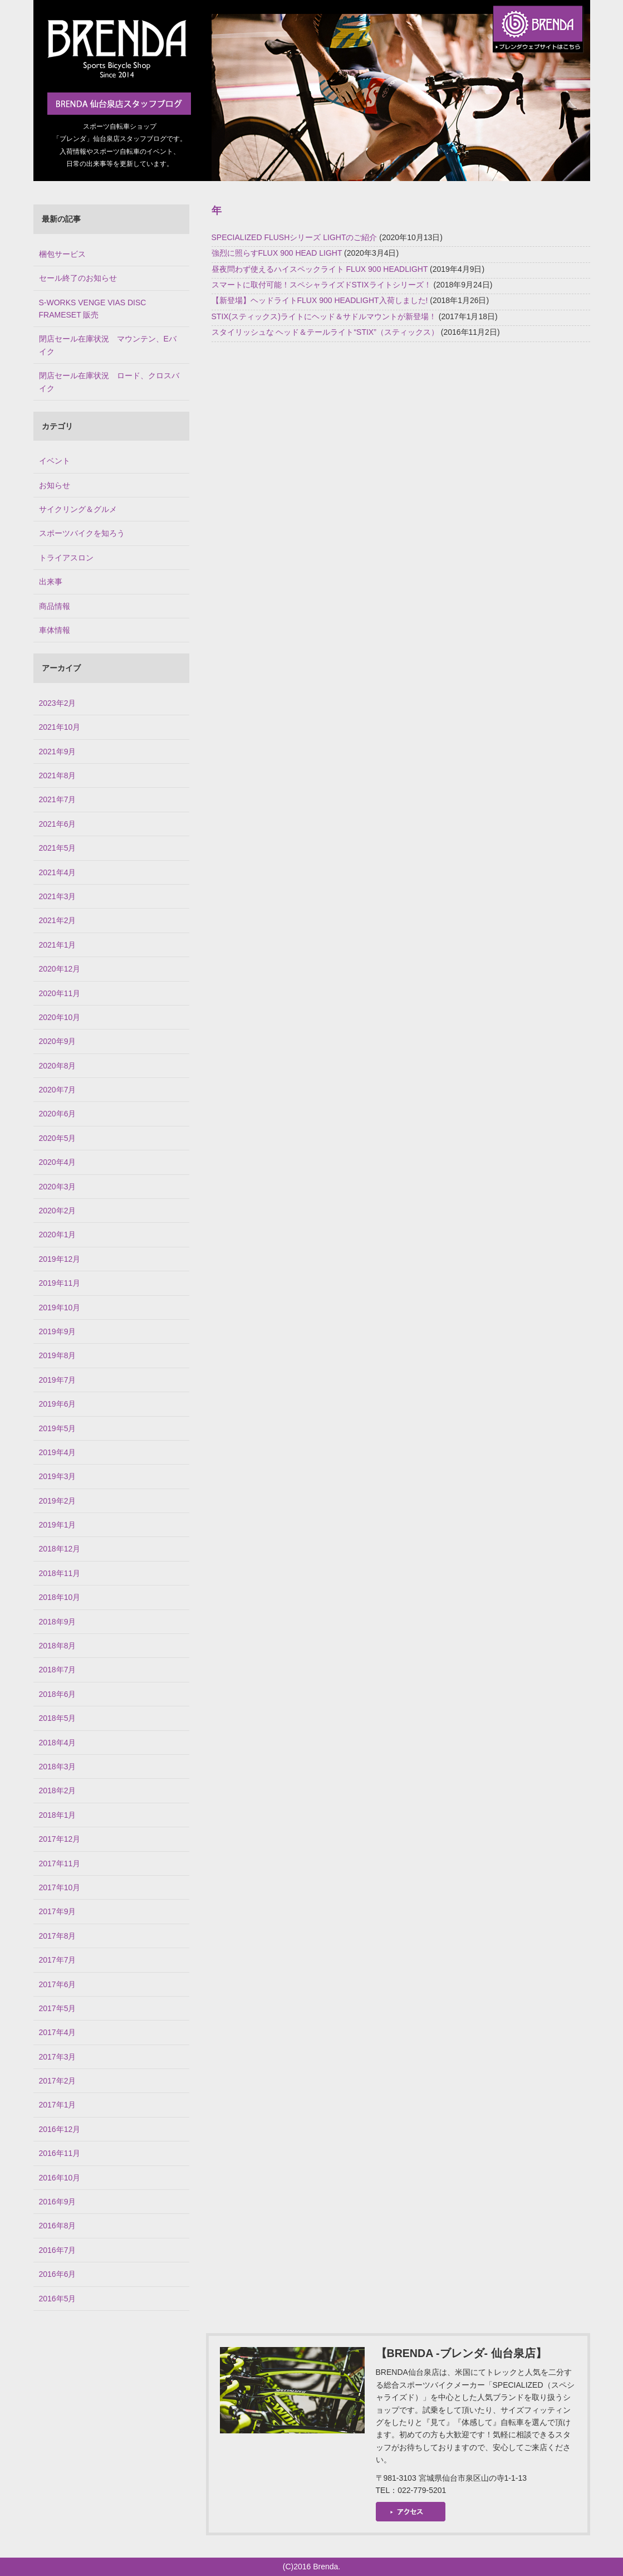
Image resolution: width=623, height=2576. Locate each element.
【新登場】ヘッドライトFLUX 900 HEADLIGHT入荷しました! (320, 300)
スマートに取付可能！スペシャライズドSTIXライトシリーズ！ (321, 284)
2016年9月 (57, 2201)
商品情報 (54, 606)
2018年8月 (57, 1645)
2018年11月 (60, 1573)
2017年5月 (57, 2008)
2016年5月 (57, 2298)
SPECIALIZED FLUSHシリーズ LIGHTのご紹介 (294, 237)
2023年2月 (57, 703)
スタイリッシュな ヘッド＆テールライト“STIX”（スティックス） (325, 332)
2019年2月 (57, 1500)
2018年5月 (57, 1718)
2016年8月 (57, 2225)
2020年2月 (57, 1210)
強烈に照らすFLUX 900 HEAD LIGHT (277, 252)
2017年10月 (60, 1887)
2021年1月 (57, 944)
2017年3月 (57, 2056)
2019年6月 (57, 1403)
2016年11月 (60, 2153)
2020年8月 (57, 1065)
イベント (54, 460)
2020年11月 (60, 993)
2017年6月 (57, 1984)
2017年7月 (57, 1959)
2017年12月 (60, 1839)
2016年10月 (60, 2177)
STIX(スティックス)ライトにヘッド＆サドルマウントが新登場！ (324, 316)
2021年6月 (57, 823)
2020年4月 (57, 1162)
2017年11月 (60, 1863)
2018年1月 (57, 1815)
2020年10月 (60, 1017)
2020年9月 (57, 1041)
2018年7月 (57, 1669)
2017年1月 (57, 2104)
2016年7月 (57, 2250)
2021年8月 (57, 775)
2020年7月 (57, 1089)
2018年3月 (57, 1766)
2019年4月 (57, 1452)
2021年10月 (60, 727)
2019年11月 (60, 1283)
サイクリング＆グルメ (78, 509)
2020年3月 (57, 1186)
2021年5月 (57, 847)
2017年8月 (57, 1935)
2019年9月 (57, 1331)
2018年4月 (57, 1742)
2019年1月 (57, 1524)
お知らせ (54, 485)
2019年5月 (57, 1428)
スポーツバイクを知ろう (82, 533)
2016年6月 (57, 2274)
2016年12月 (60, 2129)
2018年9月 (57, 1621)
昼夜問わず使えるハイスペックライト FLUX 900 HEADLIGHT (320, 269)
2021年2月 (57, 920)
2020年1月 (57, 1234)
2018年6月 (57, 1694)
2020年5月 (57, 1138)
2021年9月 (57, 751)
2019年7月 (57, 1379)
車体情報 (54, 630)
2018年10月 (60, 1597)
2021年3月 (57, 896)
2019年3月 (57, 1476)
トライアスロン (66, 557)
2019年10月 (60, 1307)
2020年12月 (60, 968)
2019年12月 (60, 1259)
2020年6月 (57, 1113)
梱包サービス (62, 254)
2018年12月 (60, 1548)
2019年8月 (57, 1355)
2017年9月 (57, 1911)
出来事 (50, 581)
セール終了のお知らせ (78, 278)
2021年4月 (57, 872)
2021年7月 (57, 799)
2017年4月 (57, 2032)
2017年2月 (57, 2080)
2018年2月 (57, 1790)
